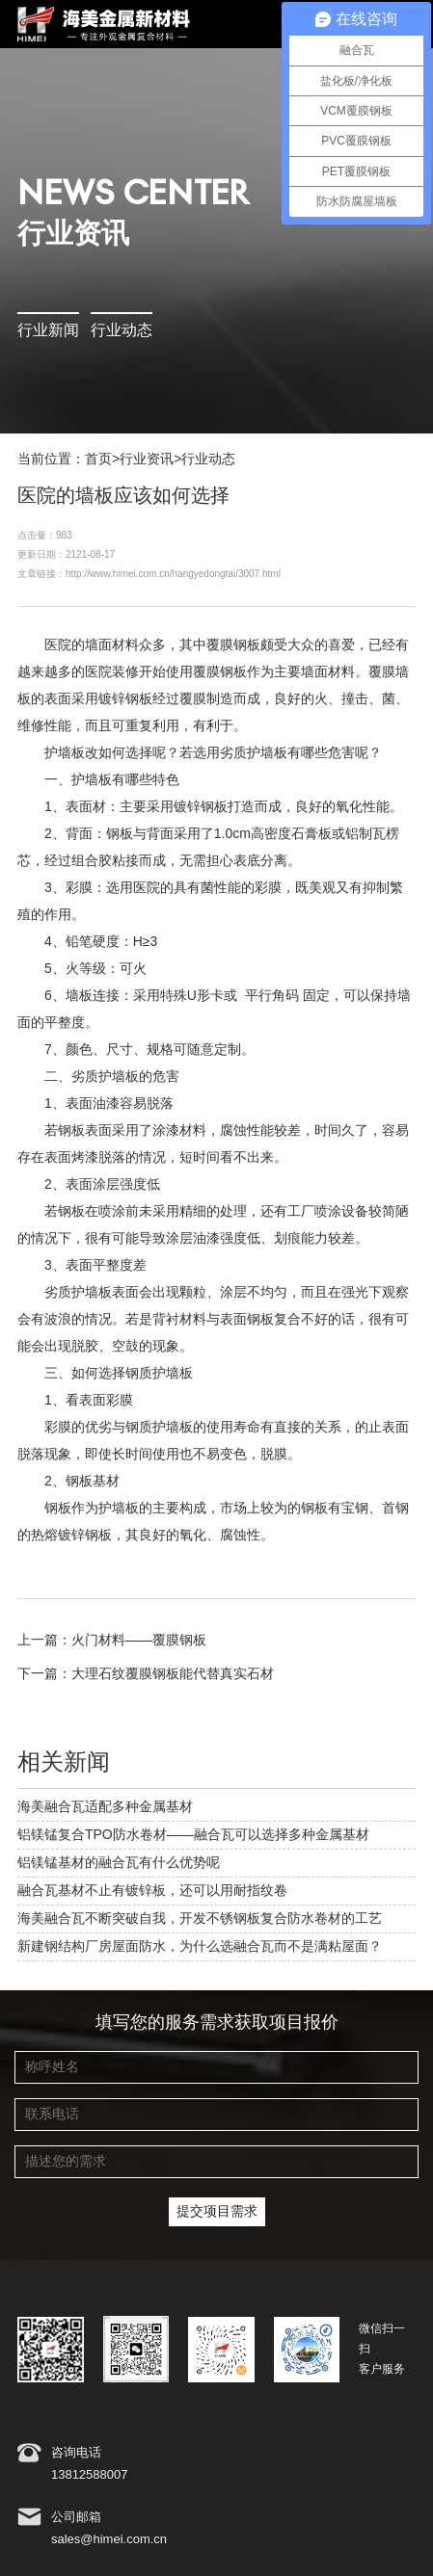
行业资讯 (147, 459)
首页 (98, 459)
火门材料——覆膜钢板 (138, 1640)
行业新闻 (48, 331)
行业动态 (121, 331)
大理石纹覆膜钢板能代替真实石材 (172, 1674)
